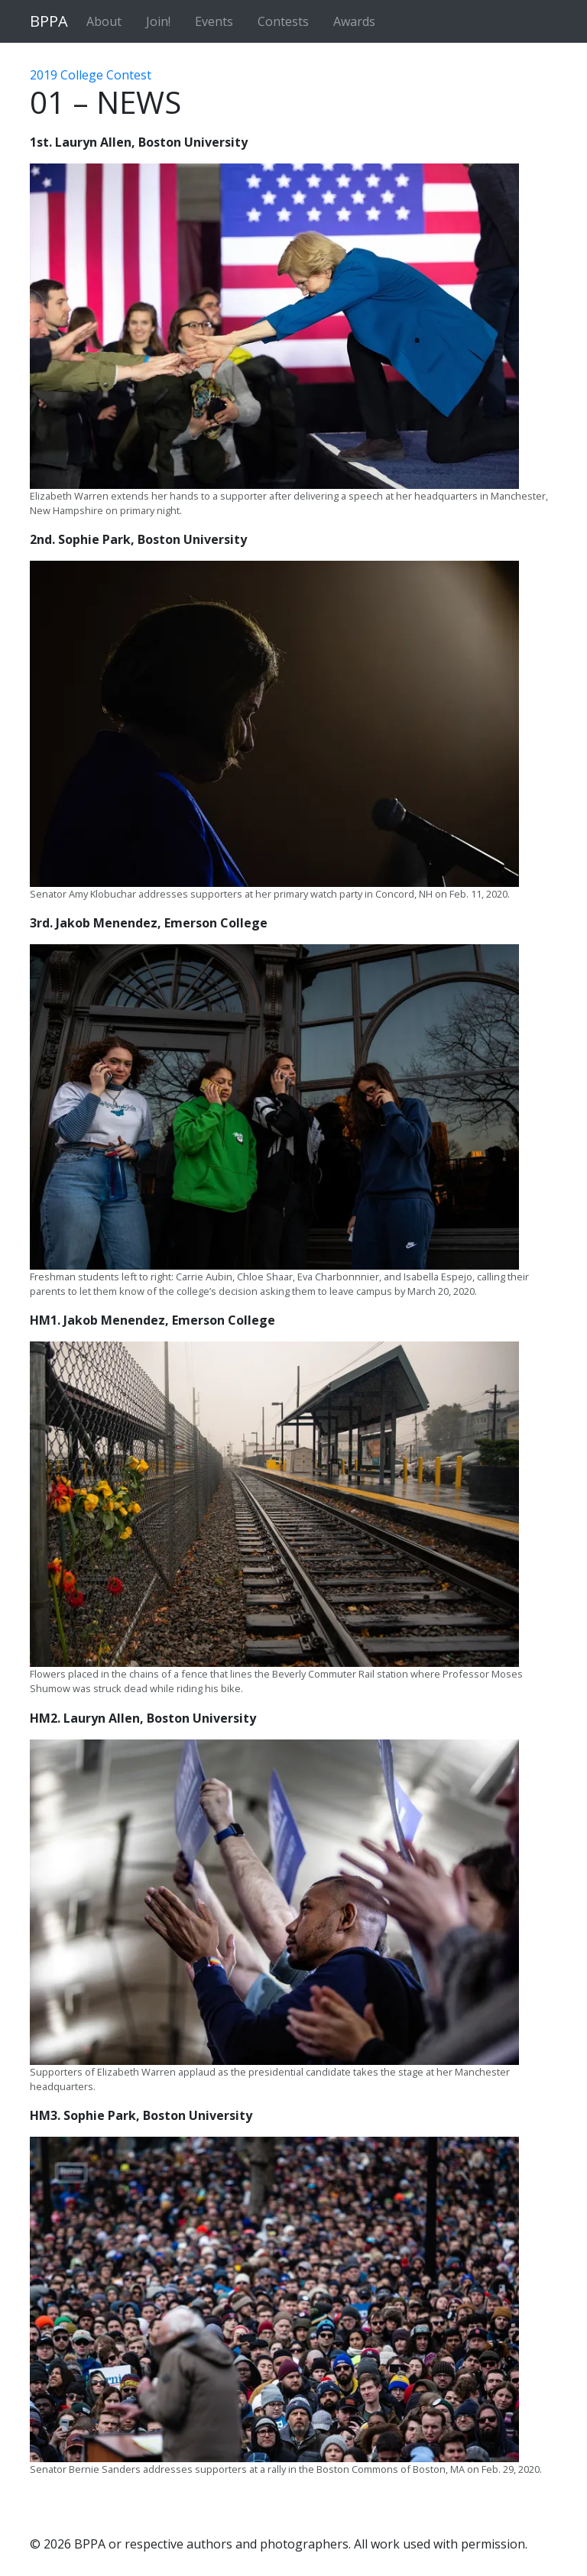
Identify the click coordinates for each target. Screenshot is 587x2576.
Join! (158, 21)
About (104, 21)
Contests (283, 21)
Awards (354, 21)
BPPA (49, 21)
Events (214, 21)
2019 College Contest (90, 74)
